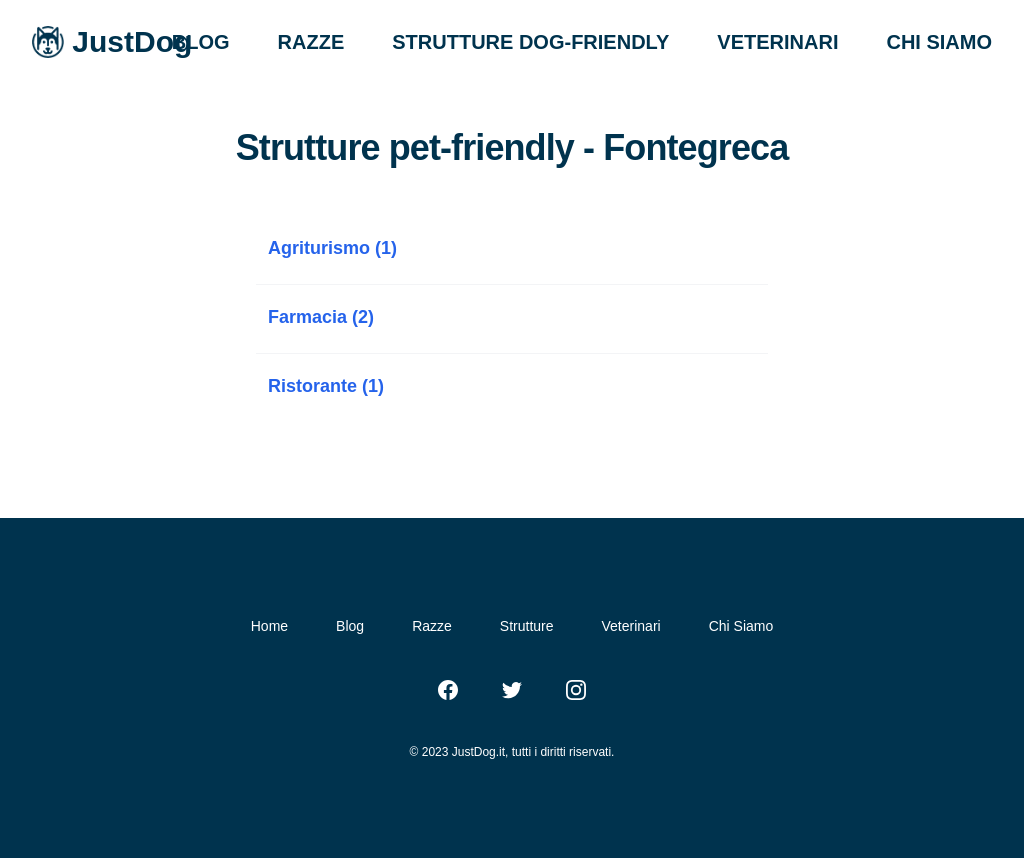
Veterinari (631, 626)
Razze (432, 626)
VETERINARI (777, 42)
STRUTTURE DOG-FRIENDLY (530, 42)
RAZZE (311, 42)
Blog (350, 626)
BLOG (201, 42)
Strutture (527, 626)
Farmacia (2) (321, 317)
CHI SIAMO (939, 42)
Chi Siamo (741, 626)
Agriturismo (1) (332, 248)
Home (269, 626)
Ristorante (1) (326, 386)
